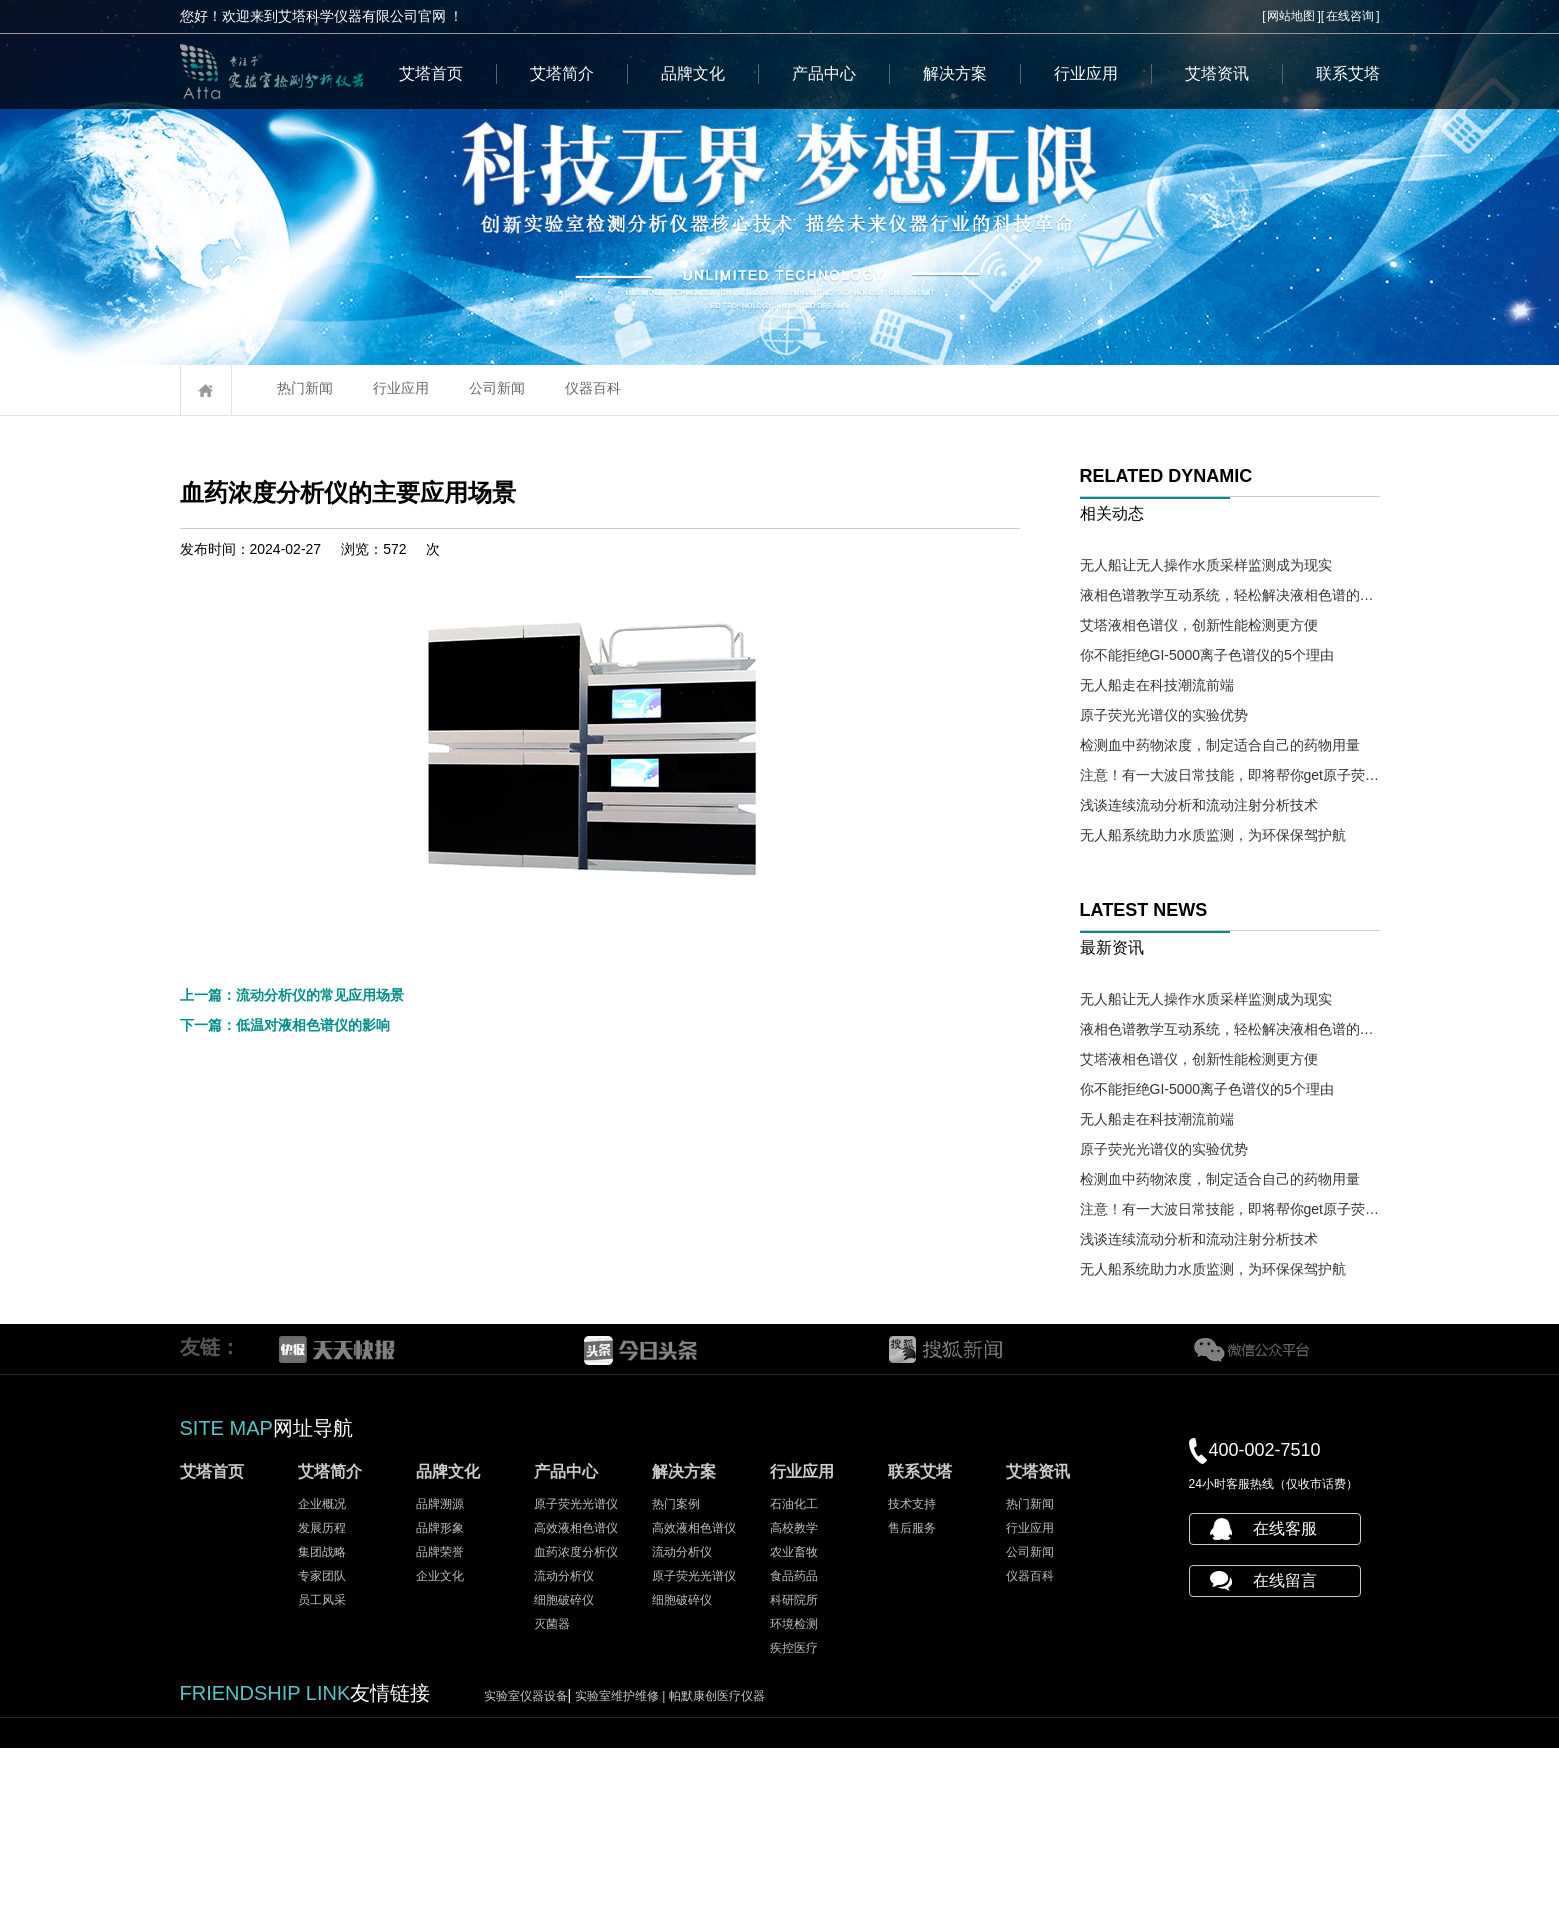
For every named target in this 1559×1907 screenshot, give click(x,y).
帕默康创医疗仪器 (717, 1855)
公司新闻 (497, 388)
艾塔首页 (431, 73)
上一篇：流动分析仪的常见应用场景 (292, 1378)
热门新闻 (305, 388)
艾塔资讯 (1217, 73)
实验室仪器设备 (526, 1855)
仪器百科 (593, 388)
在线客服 (1285, 1687)
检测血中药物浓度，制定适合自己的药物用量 (1220, 745)
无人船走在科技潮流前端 (1157, 685)
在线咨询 (1350, 16)
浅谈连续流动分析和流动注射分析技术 (1199, 805)
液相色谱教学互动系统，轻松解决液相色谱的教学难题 (1230, 595)
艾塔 (580, 1254)
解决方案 (955, 73)
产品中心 (824, 73)
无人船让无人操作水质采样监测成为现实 (1206, 565)
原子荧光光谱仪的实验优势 (1164, 715)
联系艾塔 (1348, 73)
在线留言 (1285, 1739)
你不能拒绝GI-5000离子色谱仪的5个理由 (1207, 655)
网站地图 (1291, 16)
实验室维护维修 (622, 1855)
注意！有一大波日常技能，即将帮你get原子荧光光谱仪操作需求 (1230, 775)
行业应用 (1086, 73)
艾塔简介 (562, 73)
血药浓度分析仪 (236, 584)
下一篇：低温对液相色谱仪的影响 (285, 1408)
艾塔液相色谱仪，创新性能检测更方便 (1199, 625)
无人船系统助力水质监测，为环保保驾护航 (1213, 835)
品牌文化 (693, 73)
